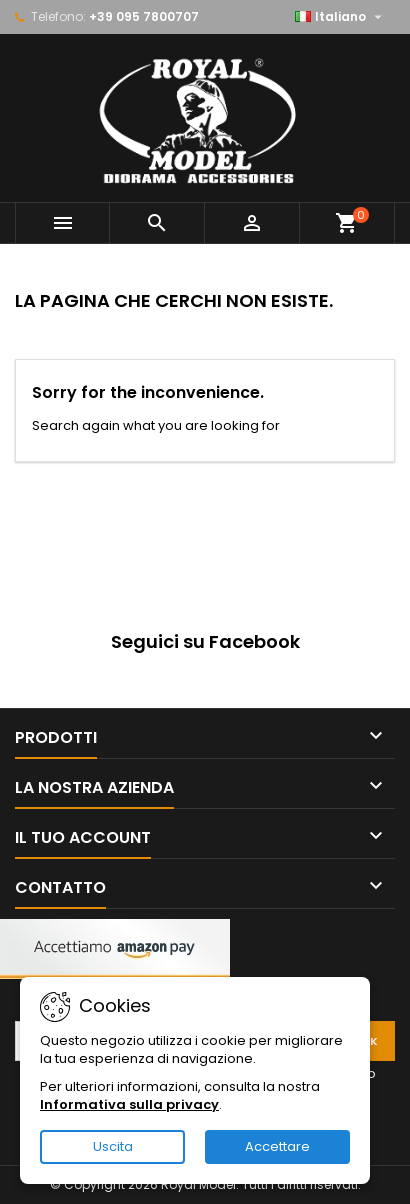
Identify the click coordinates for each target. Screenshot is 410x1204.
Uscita (113, 1146)
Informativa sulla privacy (129, 1104)
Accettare (277, 1146)
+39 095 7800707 (144, 16)
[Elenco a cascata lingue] (341, 17)
